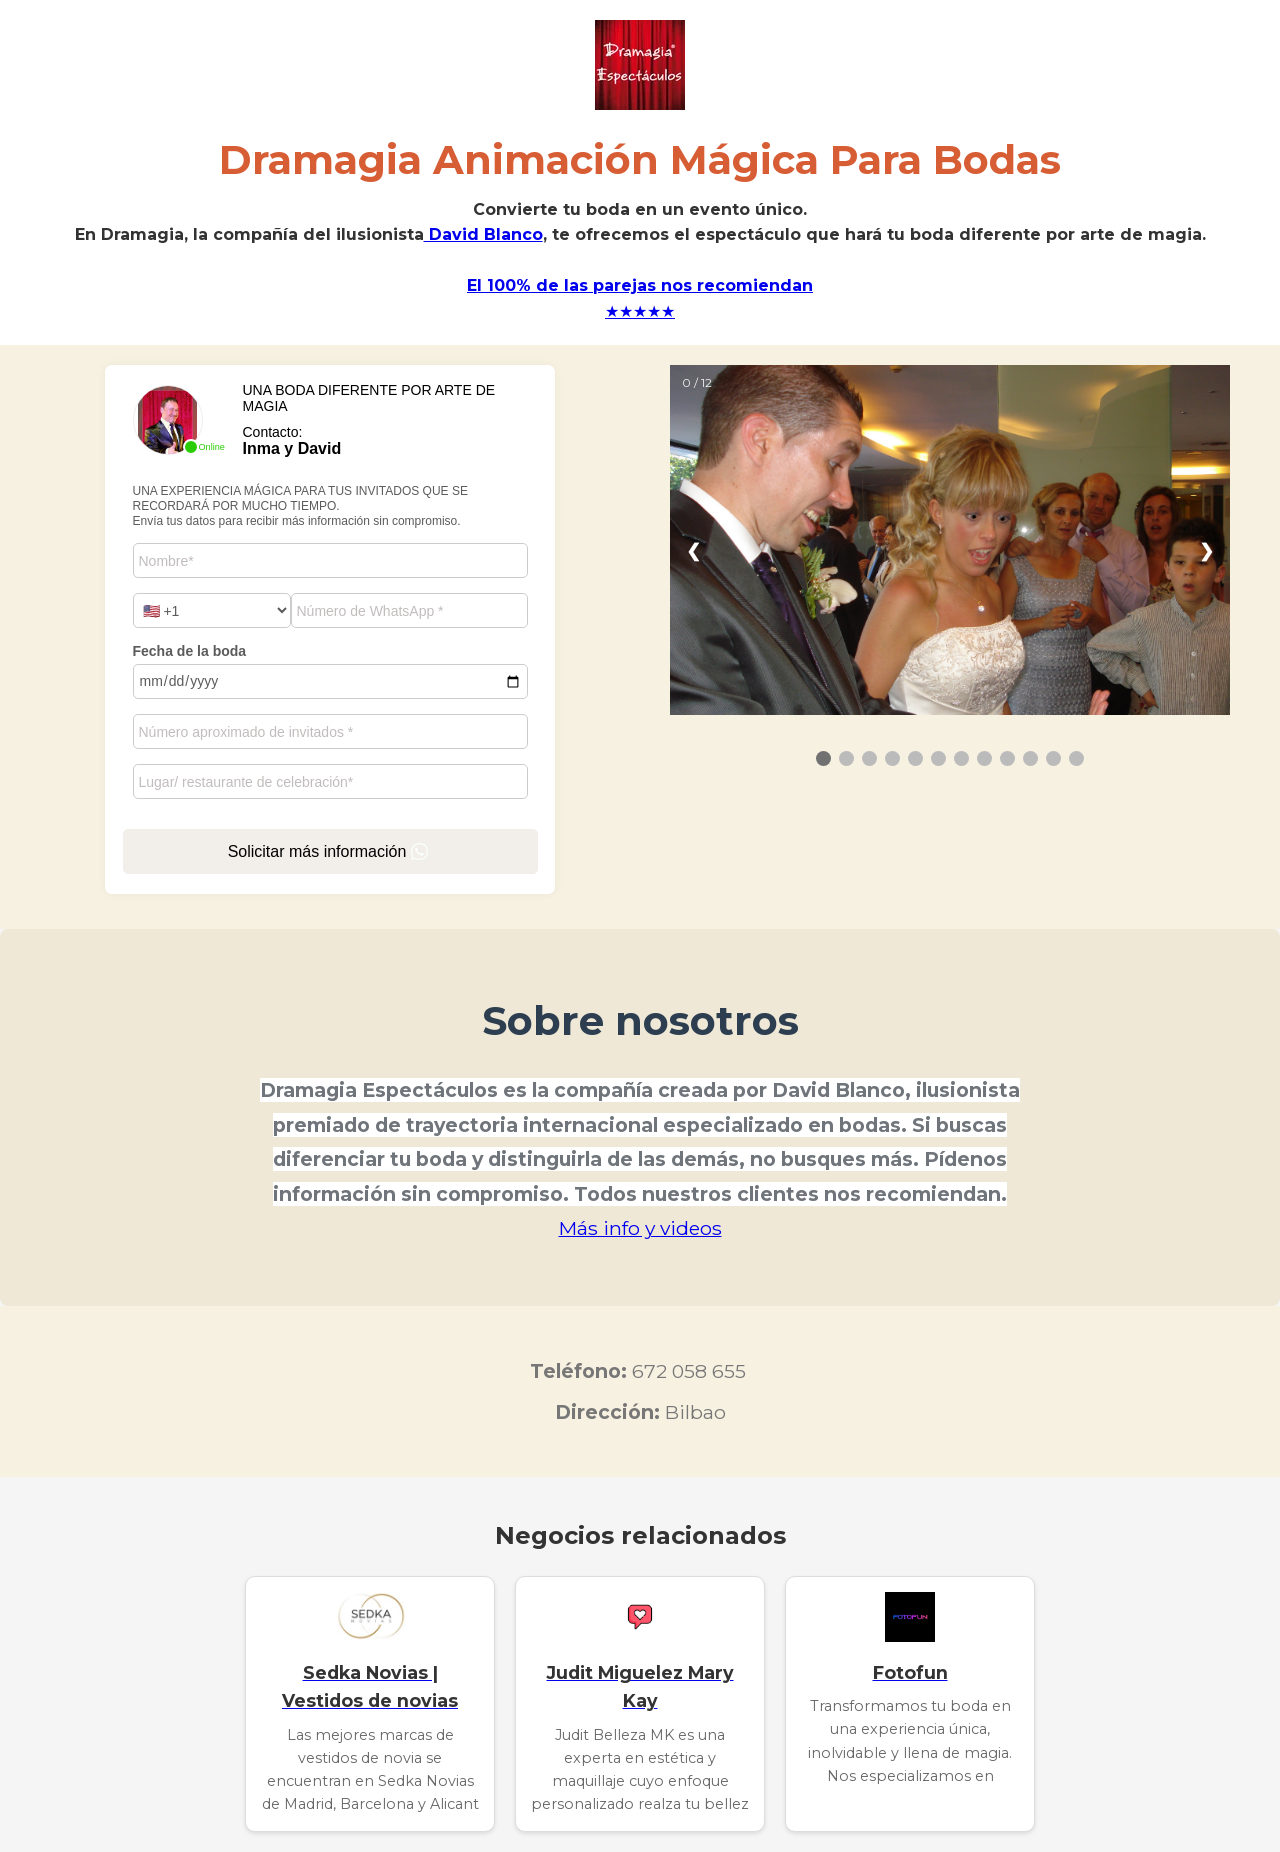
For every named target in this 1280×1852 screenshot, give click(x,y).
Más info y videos (640, 1228)
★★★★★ (640, 311)
